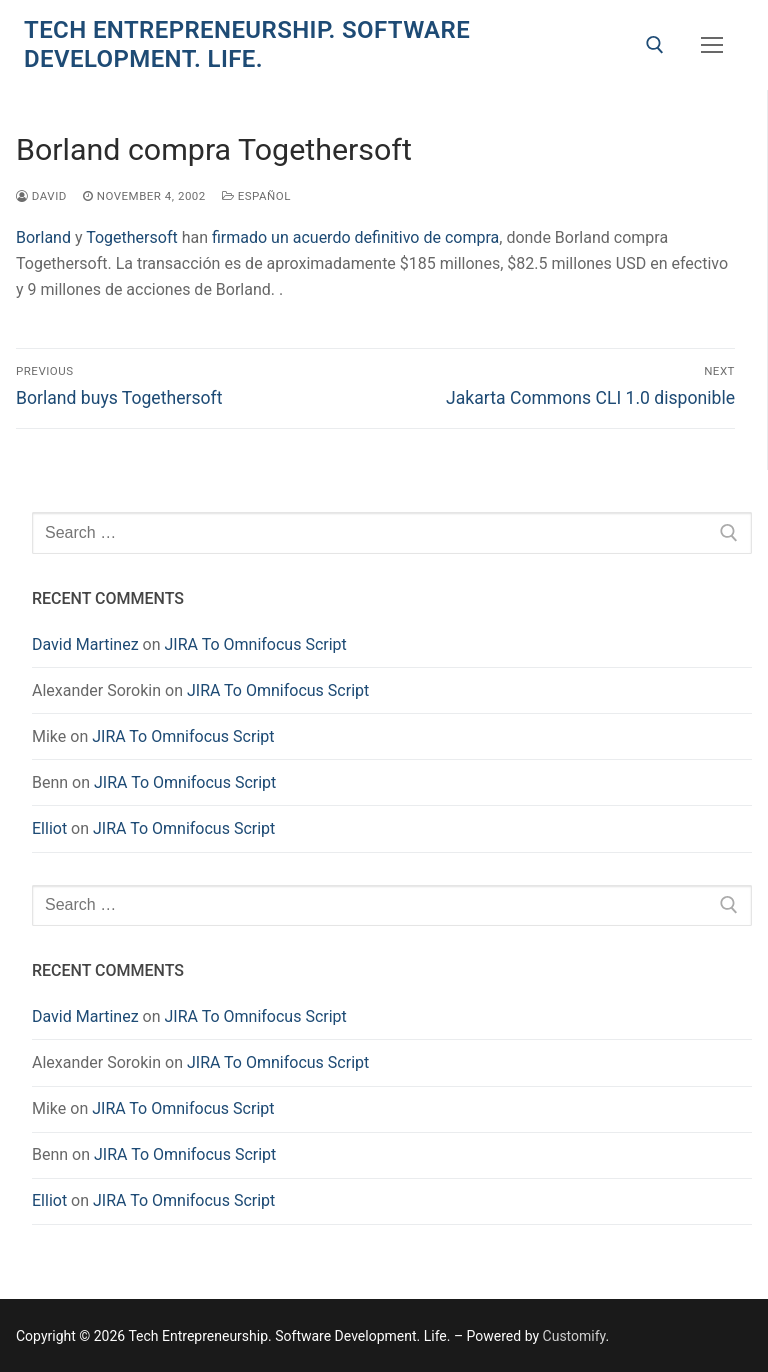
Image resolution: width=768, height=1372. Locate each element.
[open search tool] (655, 45)
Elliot (49, 828)
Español (256, 196)
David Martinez (85, 644)
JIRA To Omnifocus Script (256, 644)
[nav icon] (712, 45)
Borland (43, 237)
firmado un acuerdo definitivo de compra (355, 237)
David (41, 196)
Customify (574, 1336)
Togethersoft (132, 237)
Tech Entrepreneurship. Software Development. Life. (247, 44)
